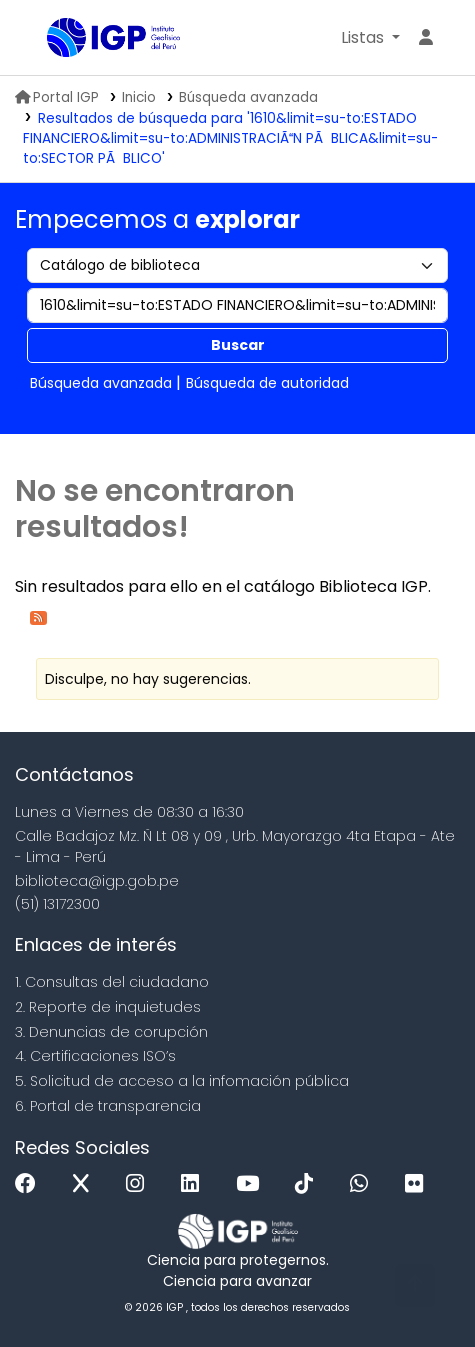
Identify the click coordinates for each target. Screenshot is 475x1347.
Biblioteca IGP (54, 39)
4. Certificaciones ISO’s (95, 1056)
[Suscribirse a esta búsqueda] (38, 616)
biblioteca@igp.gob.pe (97, 881)
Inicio (139, 97)
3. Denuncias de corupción (111, 1032)
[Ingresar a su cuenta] (426, 38)
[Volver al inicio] (415, 1285)
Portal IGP (57, 97)
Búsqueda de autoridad (267, 383)
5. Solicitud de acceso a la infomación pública (182, 1081)
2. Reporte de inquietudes (108, 1007)
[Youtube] (252, 1184)
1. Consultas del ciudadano (112, 982)
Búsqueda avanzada (248, 97)
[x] (86, 1184)
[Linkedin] (195, 1184)
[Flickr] (419, 1184)
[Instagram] (140, 1184)
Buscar (238, 345)
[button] (370, 38)
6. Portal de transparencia (108, 1106)
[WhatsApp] (364, 1184)
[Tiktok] (309, 1184)
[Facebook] (30, 1184)
